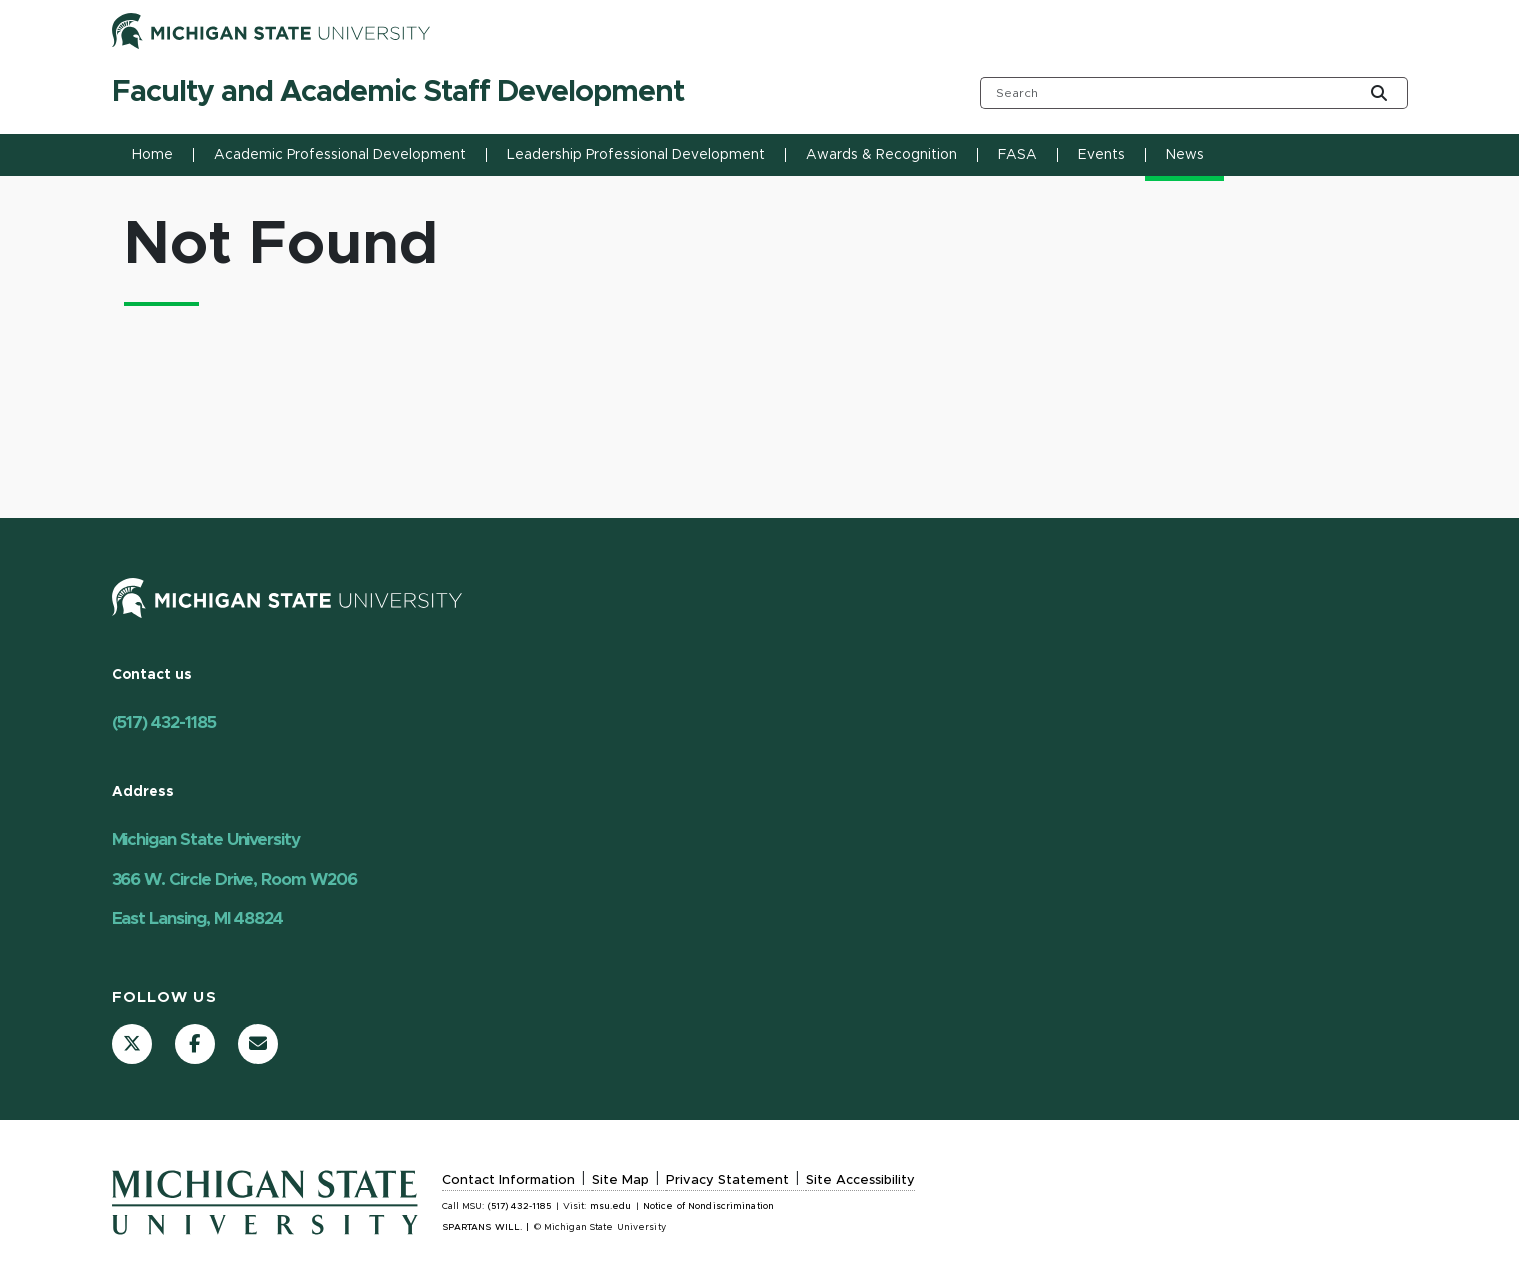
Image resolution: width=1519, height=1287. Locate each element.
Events (1101, 155)
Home (152, 155)
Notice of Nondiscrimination (708, 1206)
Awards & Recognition (881, 155)
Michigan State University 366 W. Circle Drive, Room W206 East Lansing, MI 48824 (234, 879)
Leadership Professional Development (636, 155)
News (1185, 155)
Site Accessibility (860, 1180)
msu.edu (611, 1206)
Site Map (620, 1180)
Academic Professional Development (340, 155)
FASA (1017, 155)
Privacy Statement (727, 1180)
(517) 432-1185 (164, 722)
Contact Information (508, 1180)
